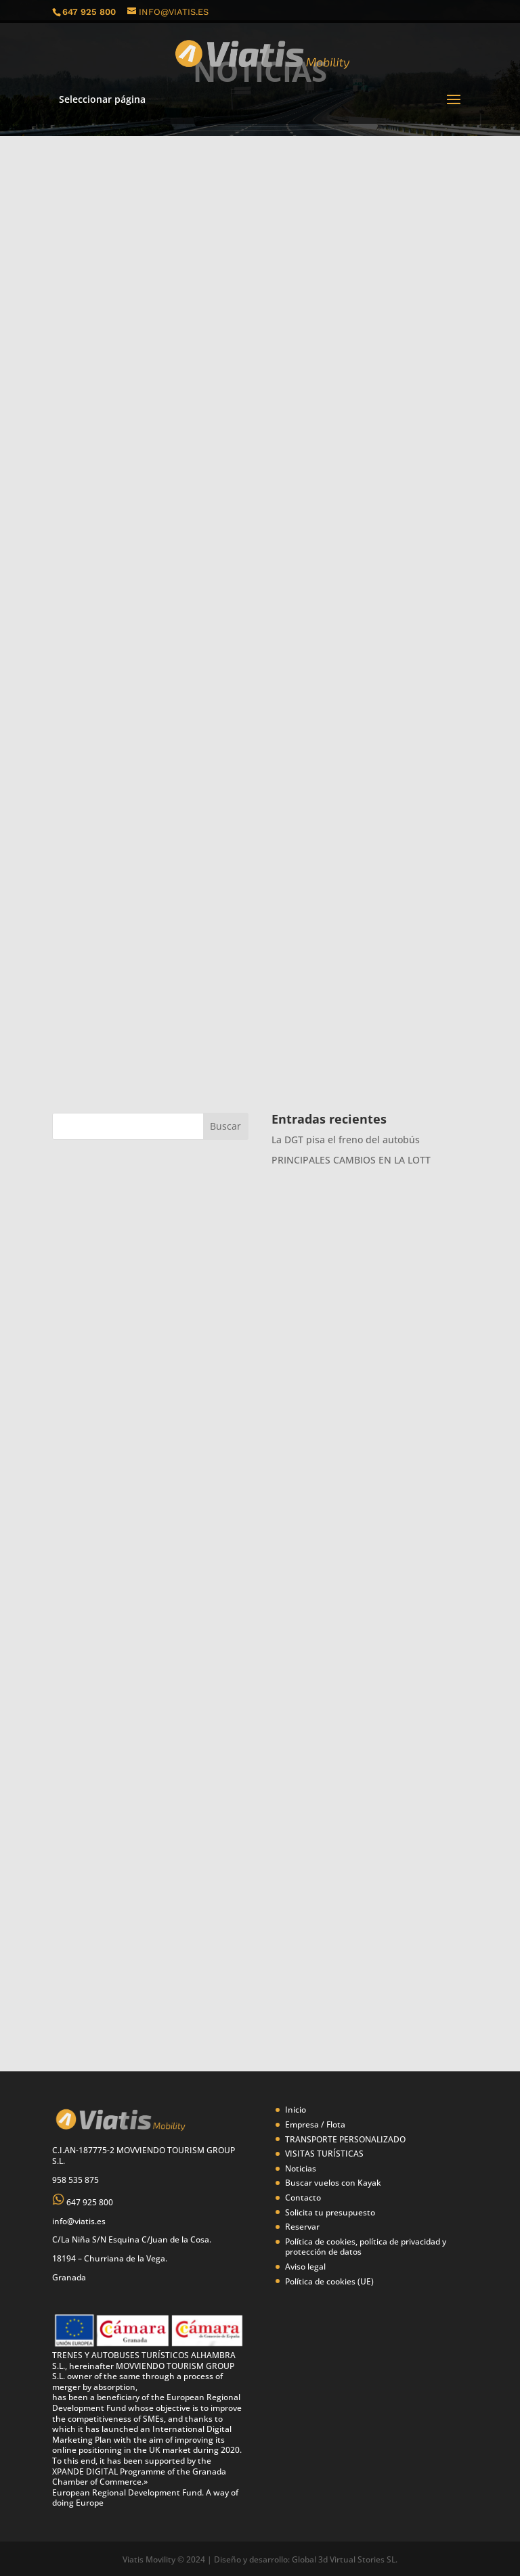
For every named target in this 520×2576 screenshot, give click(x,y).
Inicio (295, 2109)
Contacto (303, 2197)
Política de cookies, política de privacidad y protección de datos (365, 2247)
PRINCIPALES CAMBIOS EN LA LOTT (351, 1159)
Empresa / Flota (315, 2124)
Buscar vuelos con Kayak (333, 2182)
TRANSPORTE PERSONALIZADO (345, 2139)
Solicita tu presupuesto (330, 2212)
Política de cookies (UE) (329, 2281)
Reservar (302, 2226)
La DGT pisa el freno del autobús (346, 1139)
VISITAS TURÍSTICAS (324, 2153)
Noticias (300, 2168)
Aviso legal (305, 2266)
